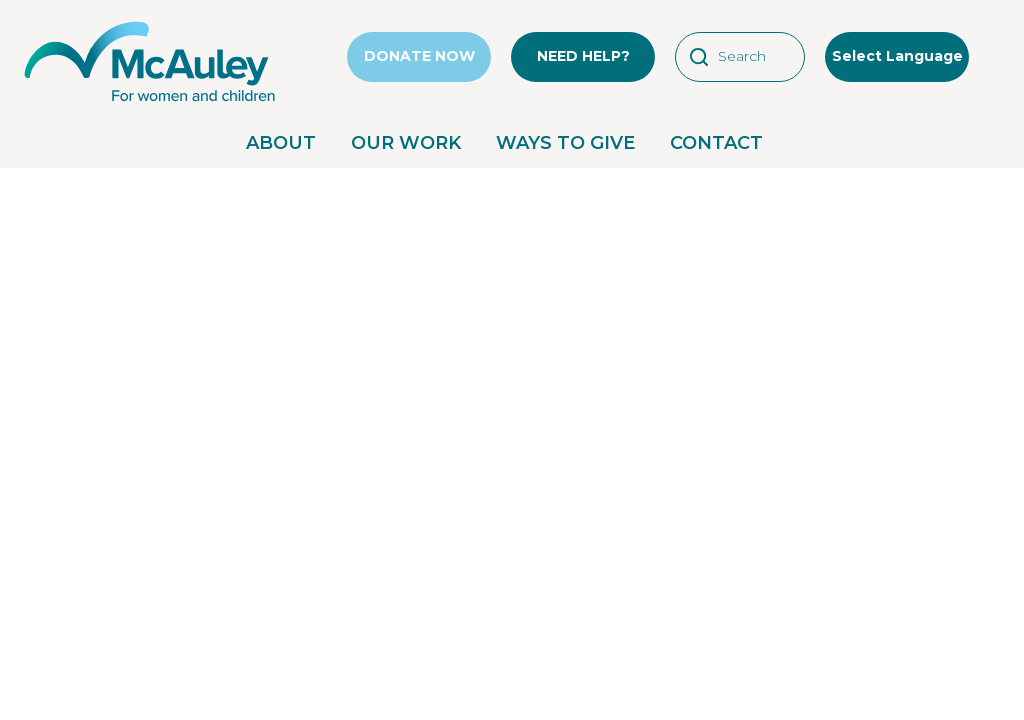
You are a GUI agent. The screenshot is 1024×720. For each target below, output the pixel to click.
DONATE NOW (419, 56)
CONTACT (716, 143)
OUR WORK (406, 143)
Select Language (897, 56)
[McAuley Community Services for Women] (150, 102)
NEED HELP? (583, 56)
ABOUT (281, 143)
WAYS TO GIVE (565, 143)
